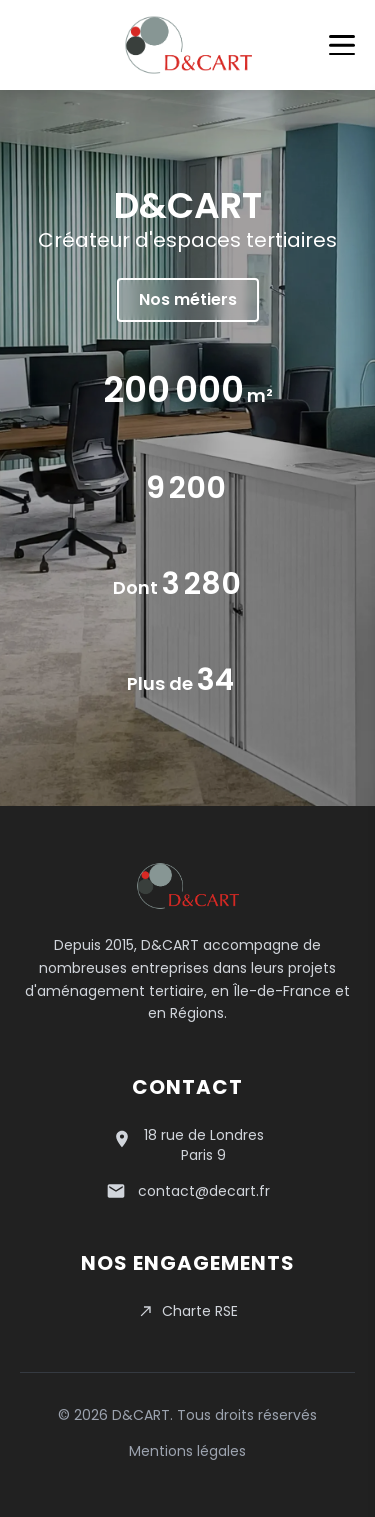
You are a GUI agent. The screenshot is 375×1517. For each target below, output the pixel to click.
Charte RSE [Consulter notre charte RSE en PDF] (188, 1311)
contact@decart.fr (204, 1191)
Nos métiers (188, 299)
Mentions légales (187, 1451)
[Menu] (342, 45)
